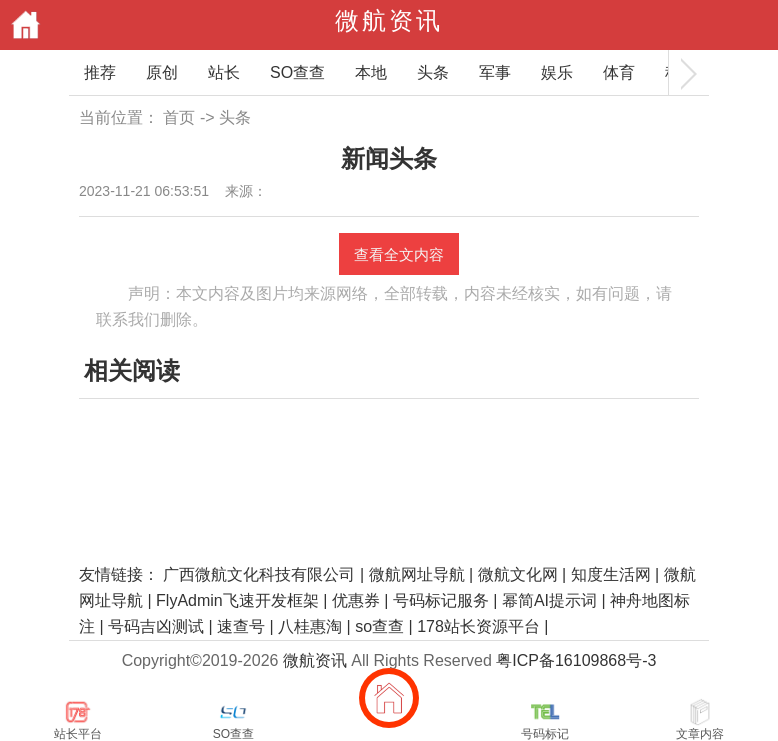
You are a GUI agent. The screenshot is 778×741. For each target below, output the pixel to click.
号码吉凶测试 (156, 626)
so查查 (379, 626)
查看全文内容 (399, 254)
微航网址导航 (417, 574)
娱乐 (557, 72)
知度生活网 (611, 574)
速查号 (241, 626)
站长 (224, 72)
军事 (495, 72)
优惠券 (356, 600)
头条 (433, 72)
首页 (179, 117)
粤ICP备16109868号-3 (576, 660)
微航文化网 (518, 574)
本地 (371, 72)
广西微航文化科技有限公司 (259, 574)
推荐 (100, 72)
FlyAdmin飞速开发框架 (237, 600)
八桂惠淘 (310, 626)
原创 (162, 72)
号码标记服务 (441, 600)
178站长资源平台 (478, 626)
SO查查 (297, 72)
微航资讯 (389, 20)
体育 (619, 72)
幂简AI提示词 (549, 600)
